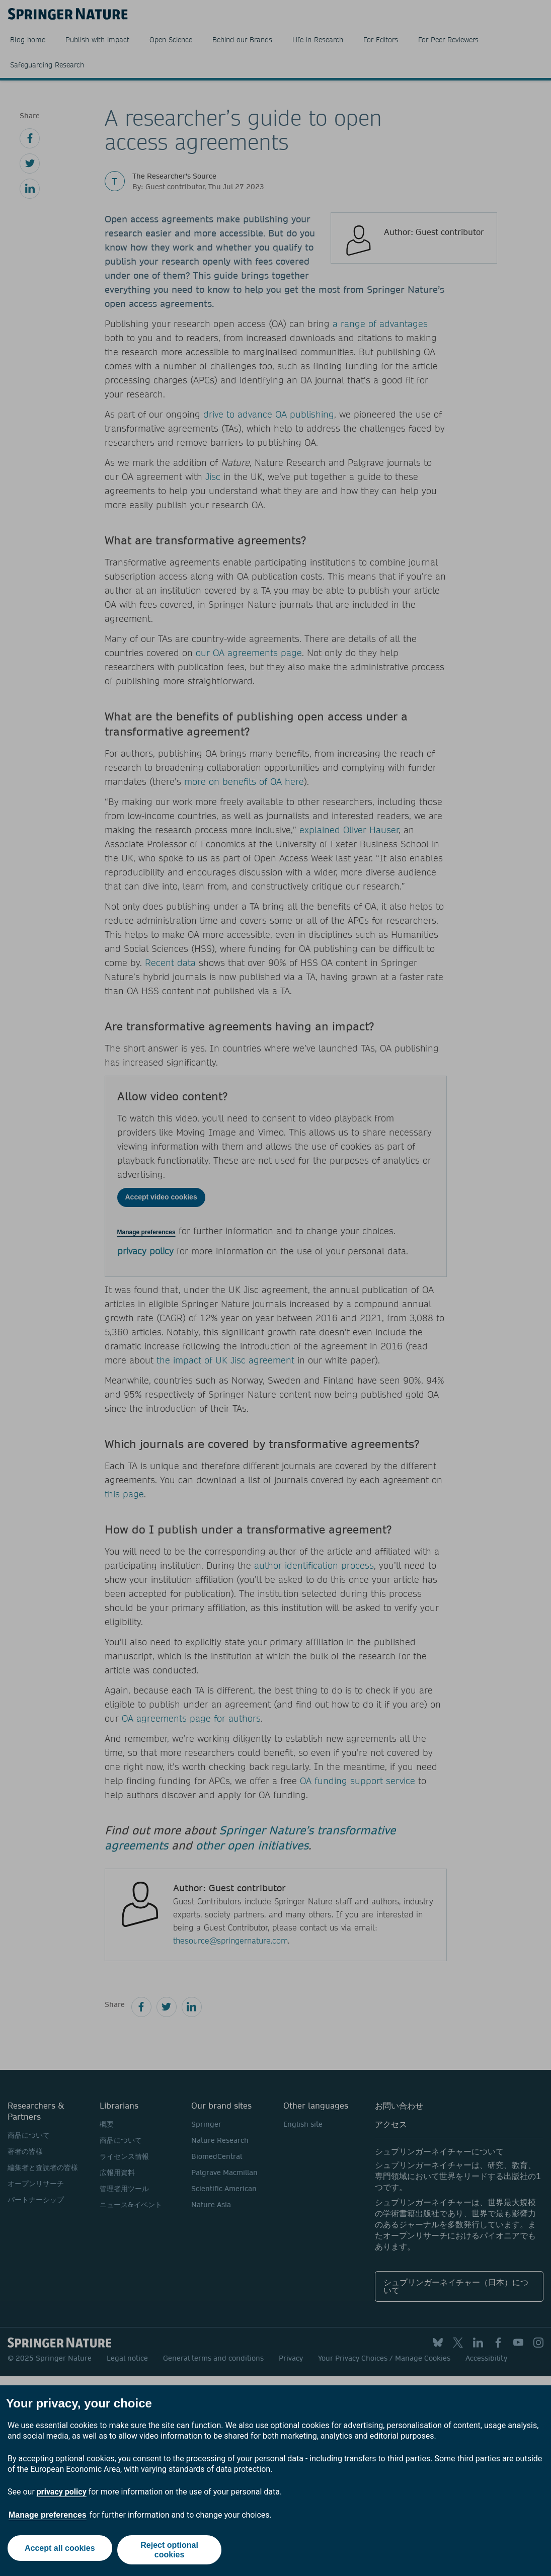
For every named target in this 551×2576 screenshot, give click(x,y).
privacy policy (62, 2492)
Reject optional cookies (171, 2550)
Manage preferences (48, 2515)
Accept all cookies (58, 2549)
